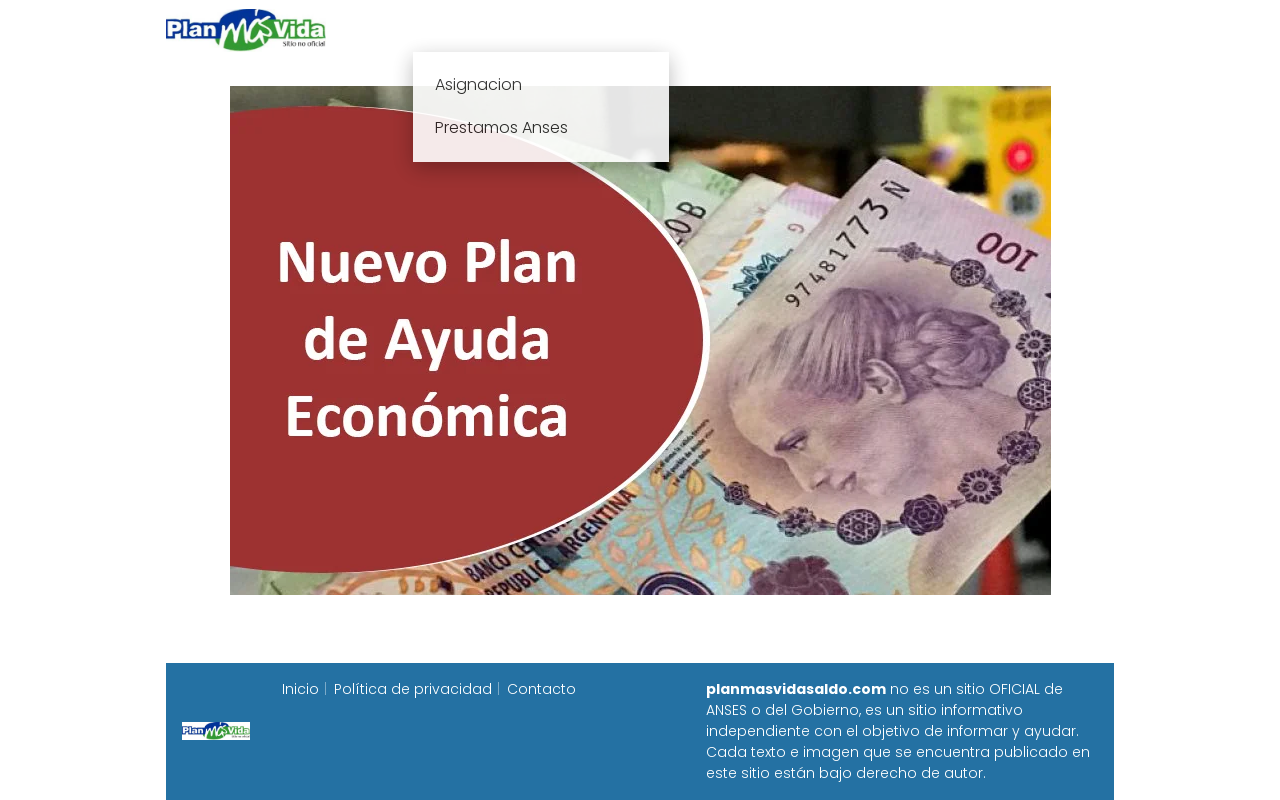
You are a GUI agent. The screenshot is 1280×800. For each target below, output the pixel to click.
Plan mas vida (522, 29)
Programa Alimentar (1036, 29)
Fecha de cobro (761, 29)
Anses (630, 29)
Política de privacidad (413, 689)
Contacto (541, 689)
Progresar (891, 29)
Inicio (418, 29)
